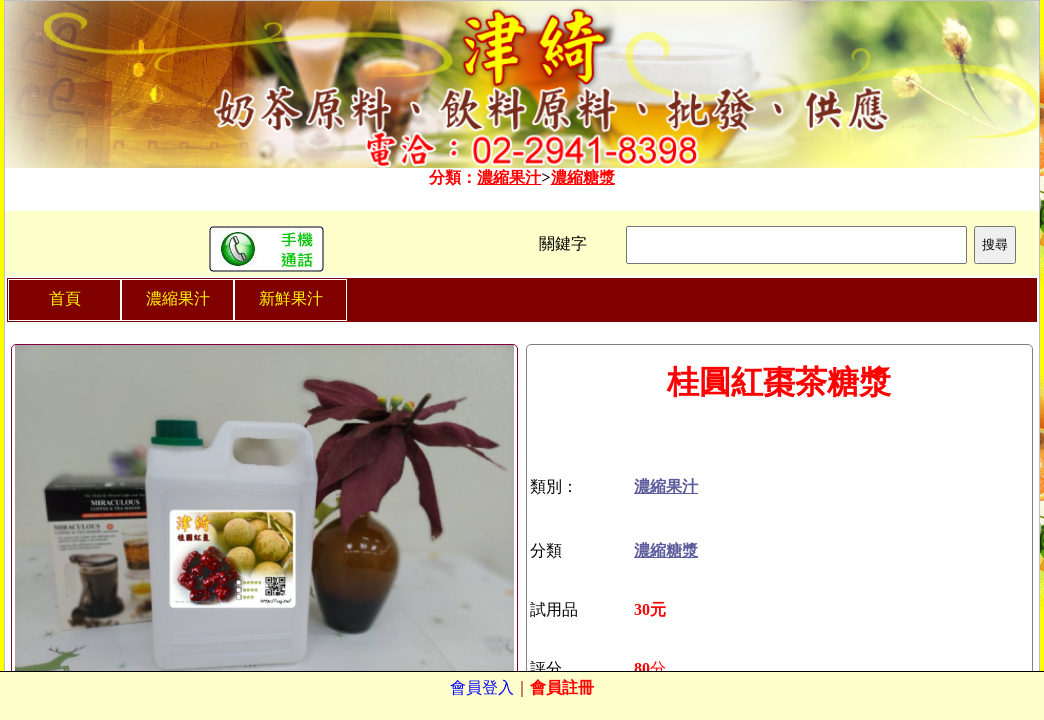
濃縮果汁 (509, 177)
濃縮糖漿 (583, 177)
